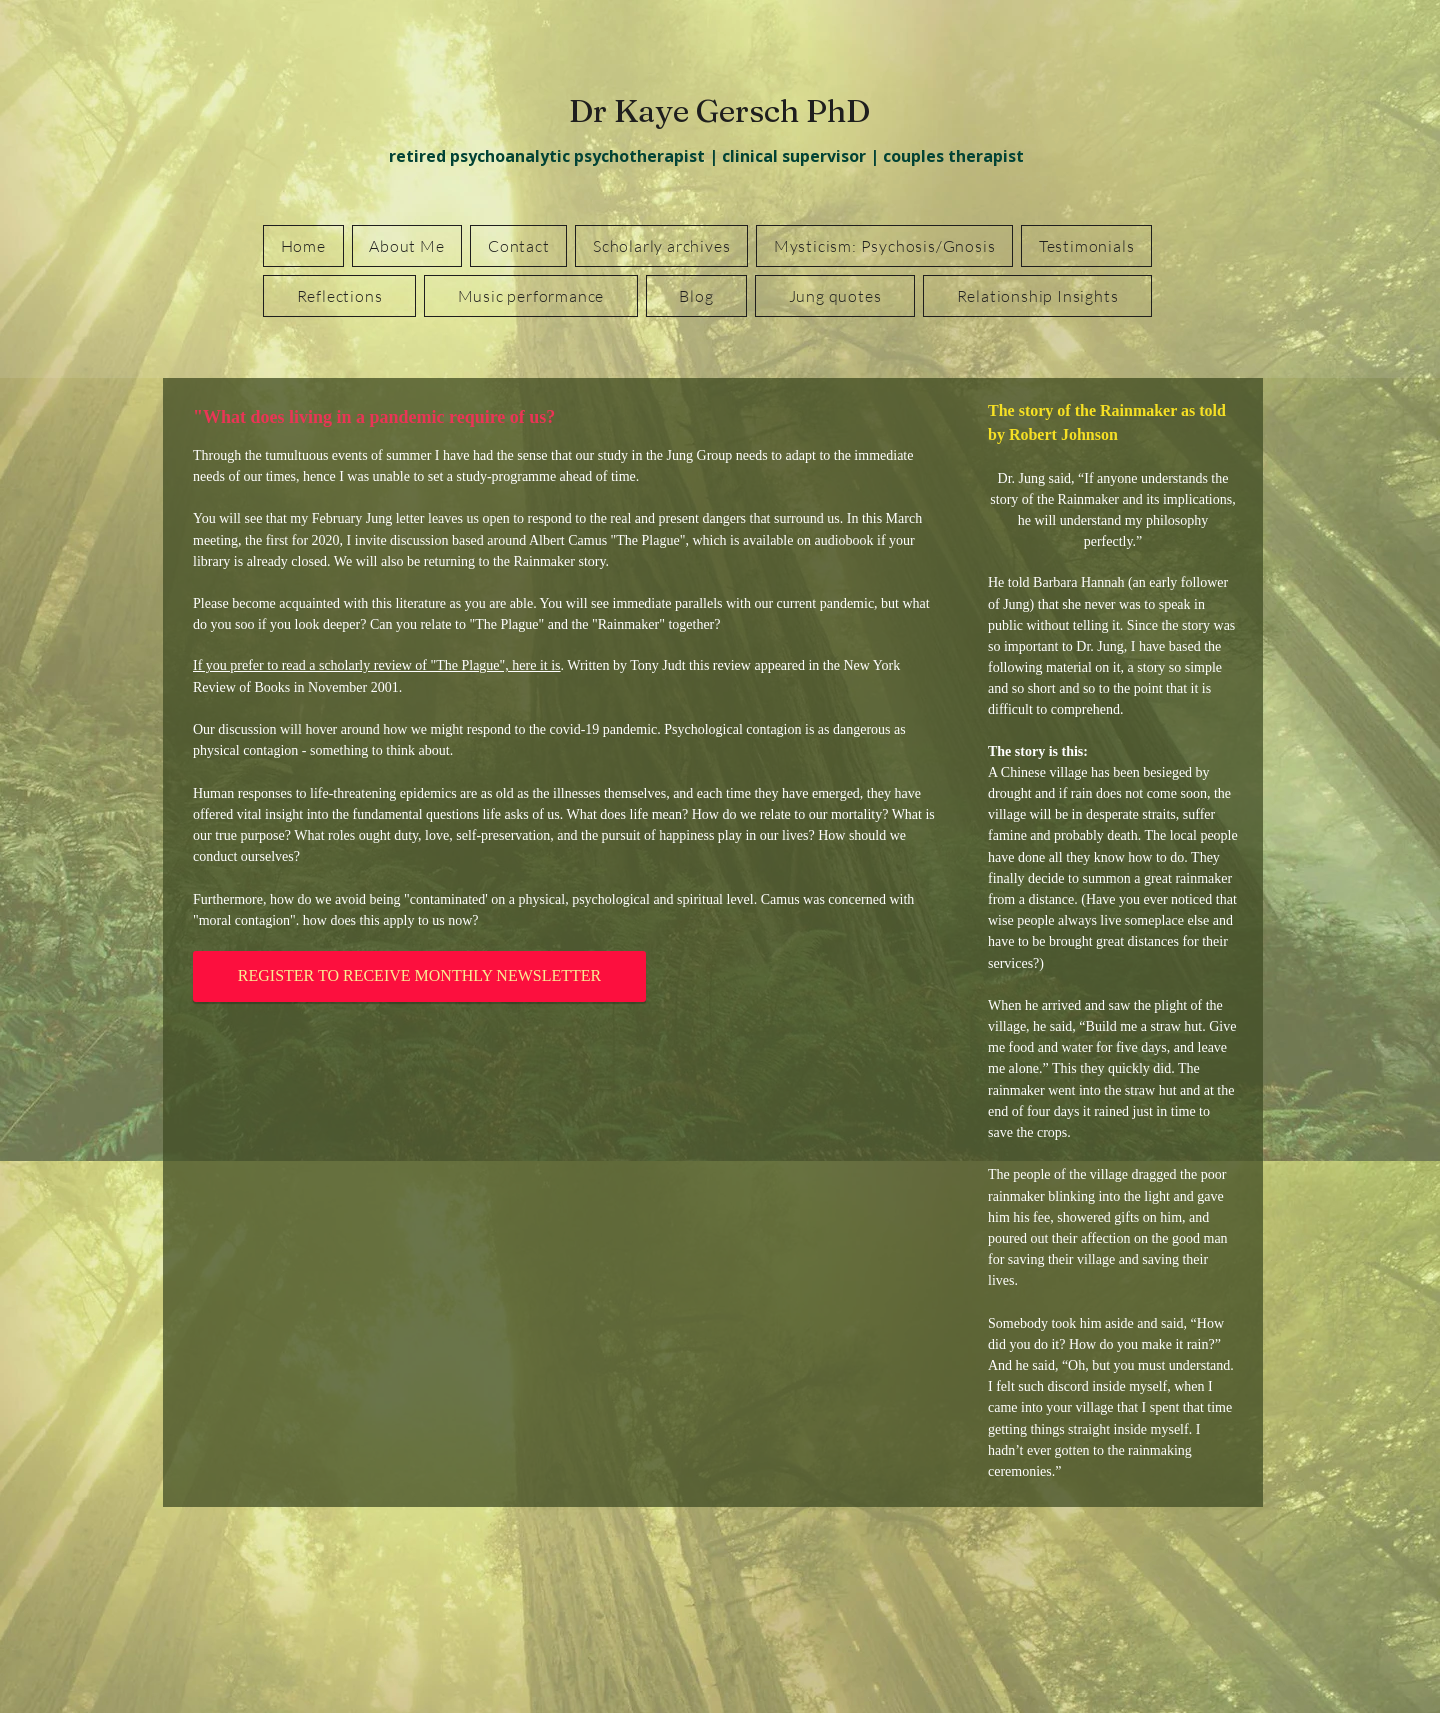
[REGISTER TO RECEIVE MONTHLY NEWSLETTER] (419, 976)
